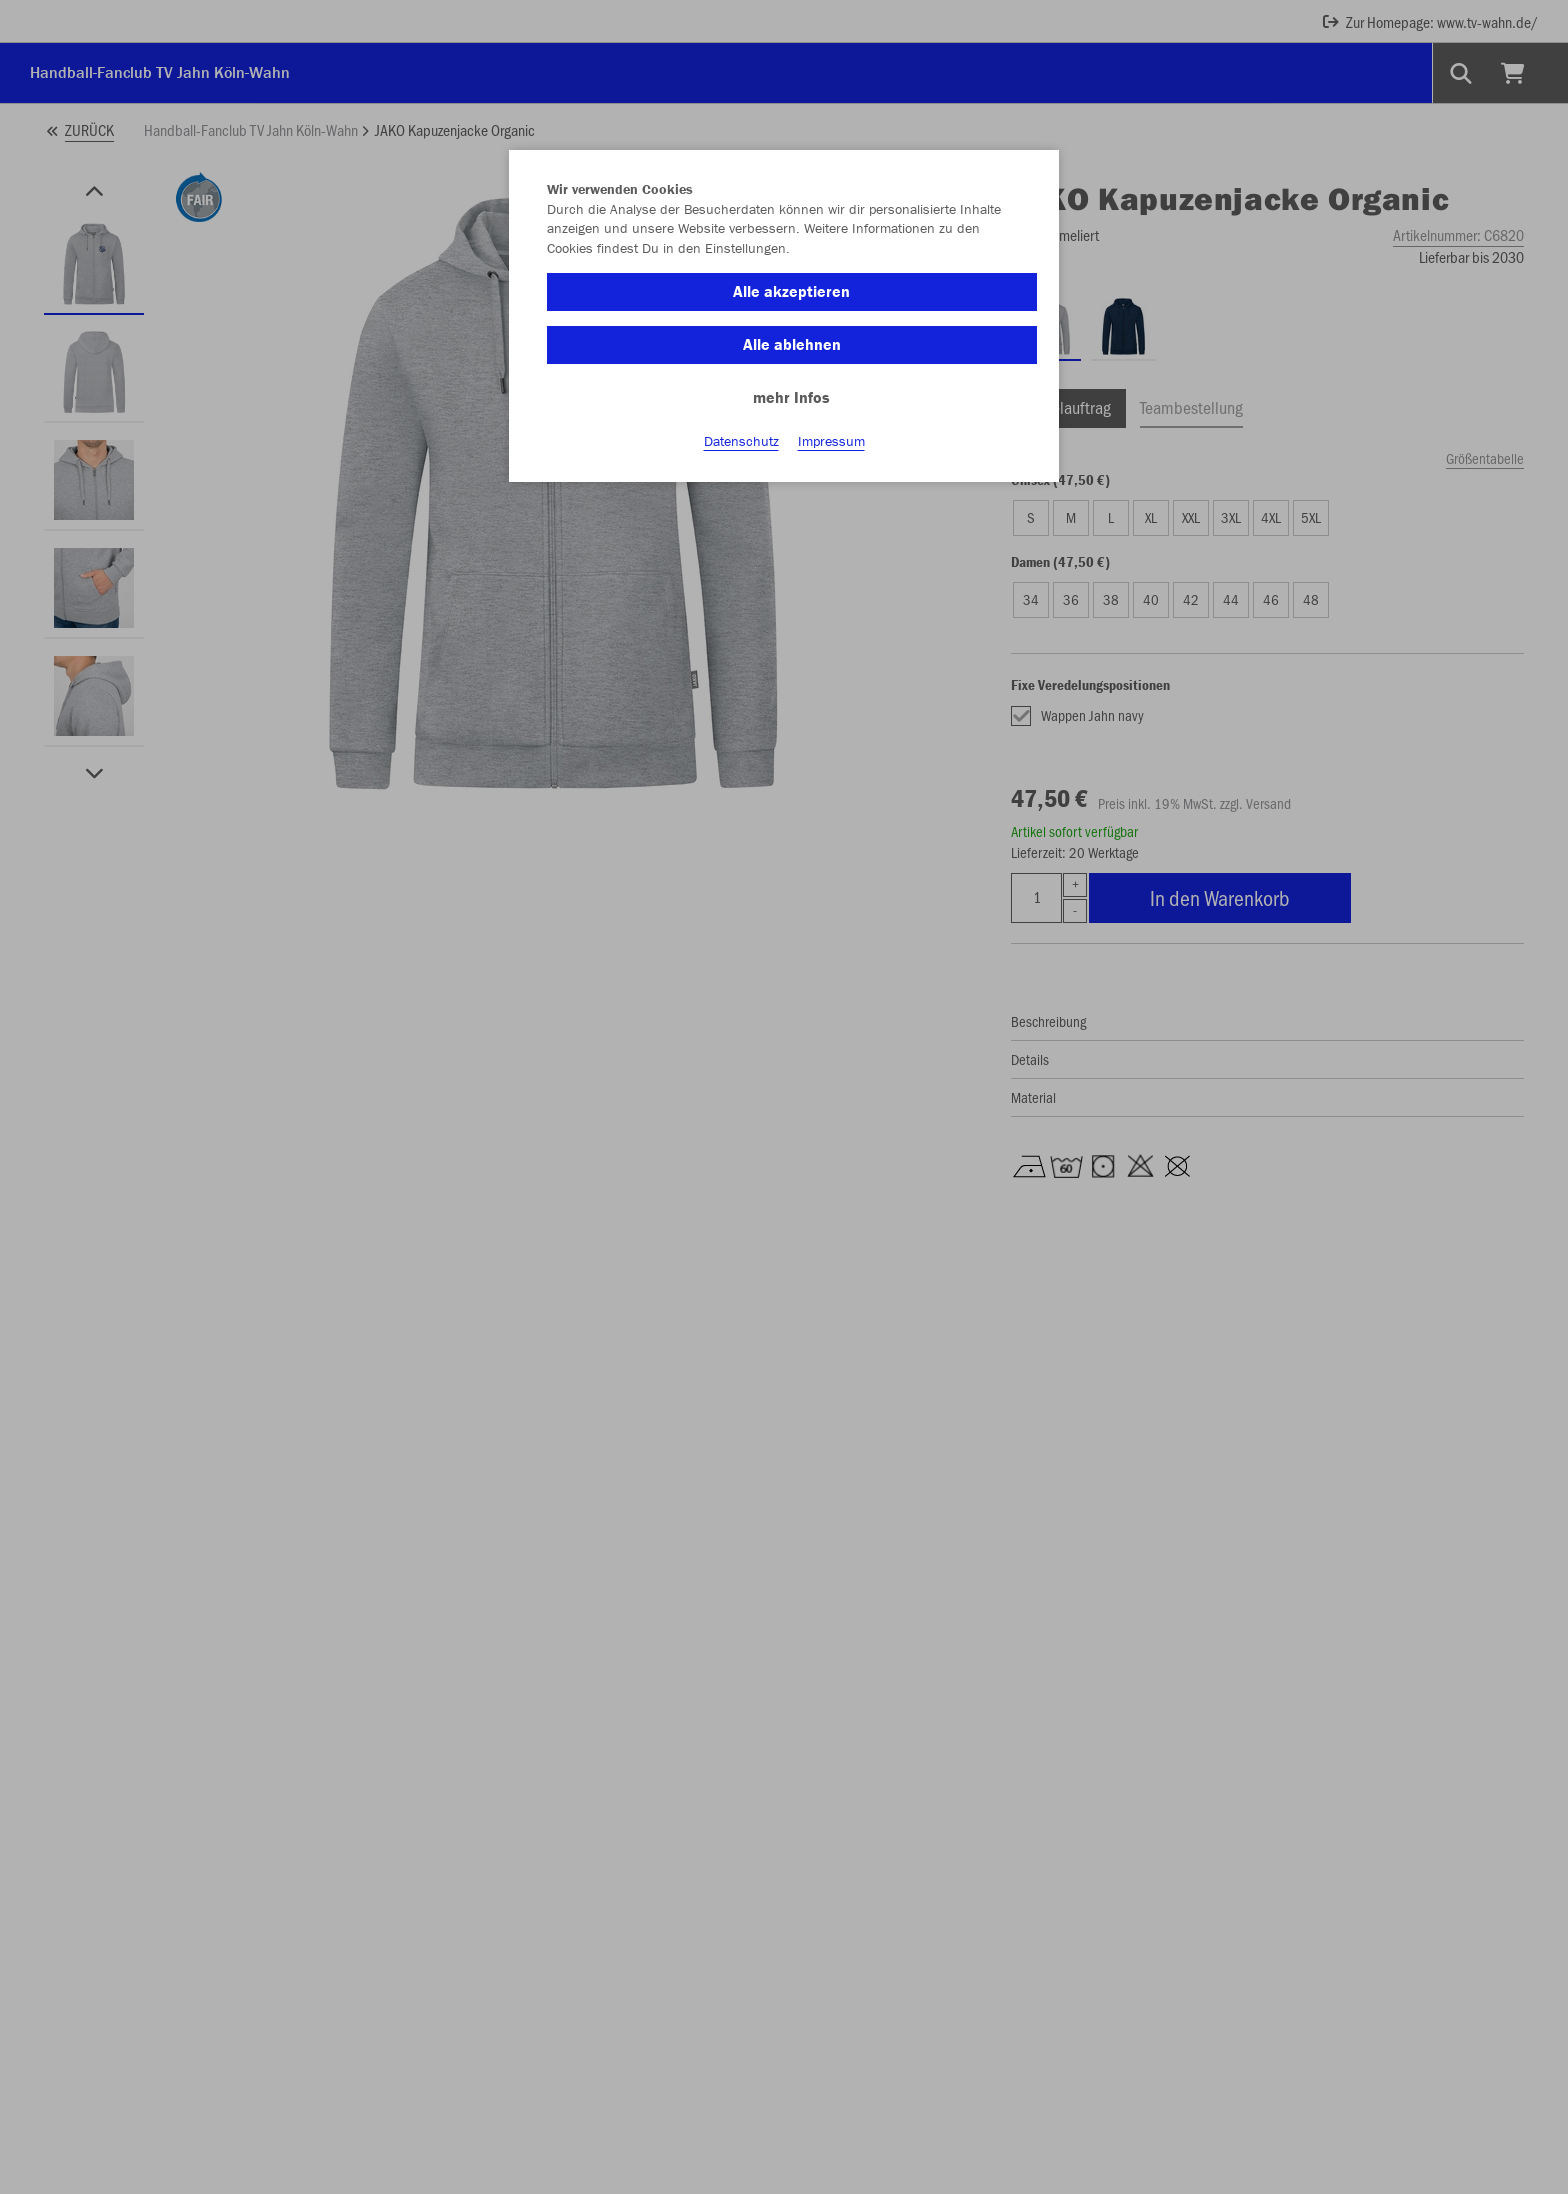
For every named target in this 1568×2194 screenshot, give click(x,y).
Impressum (831, 441)
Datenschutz (741, 441)
